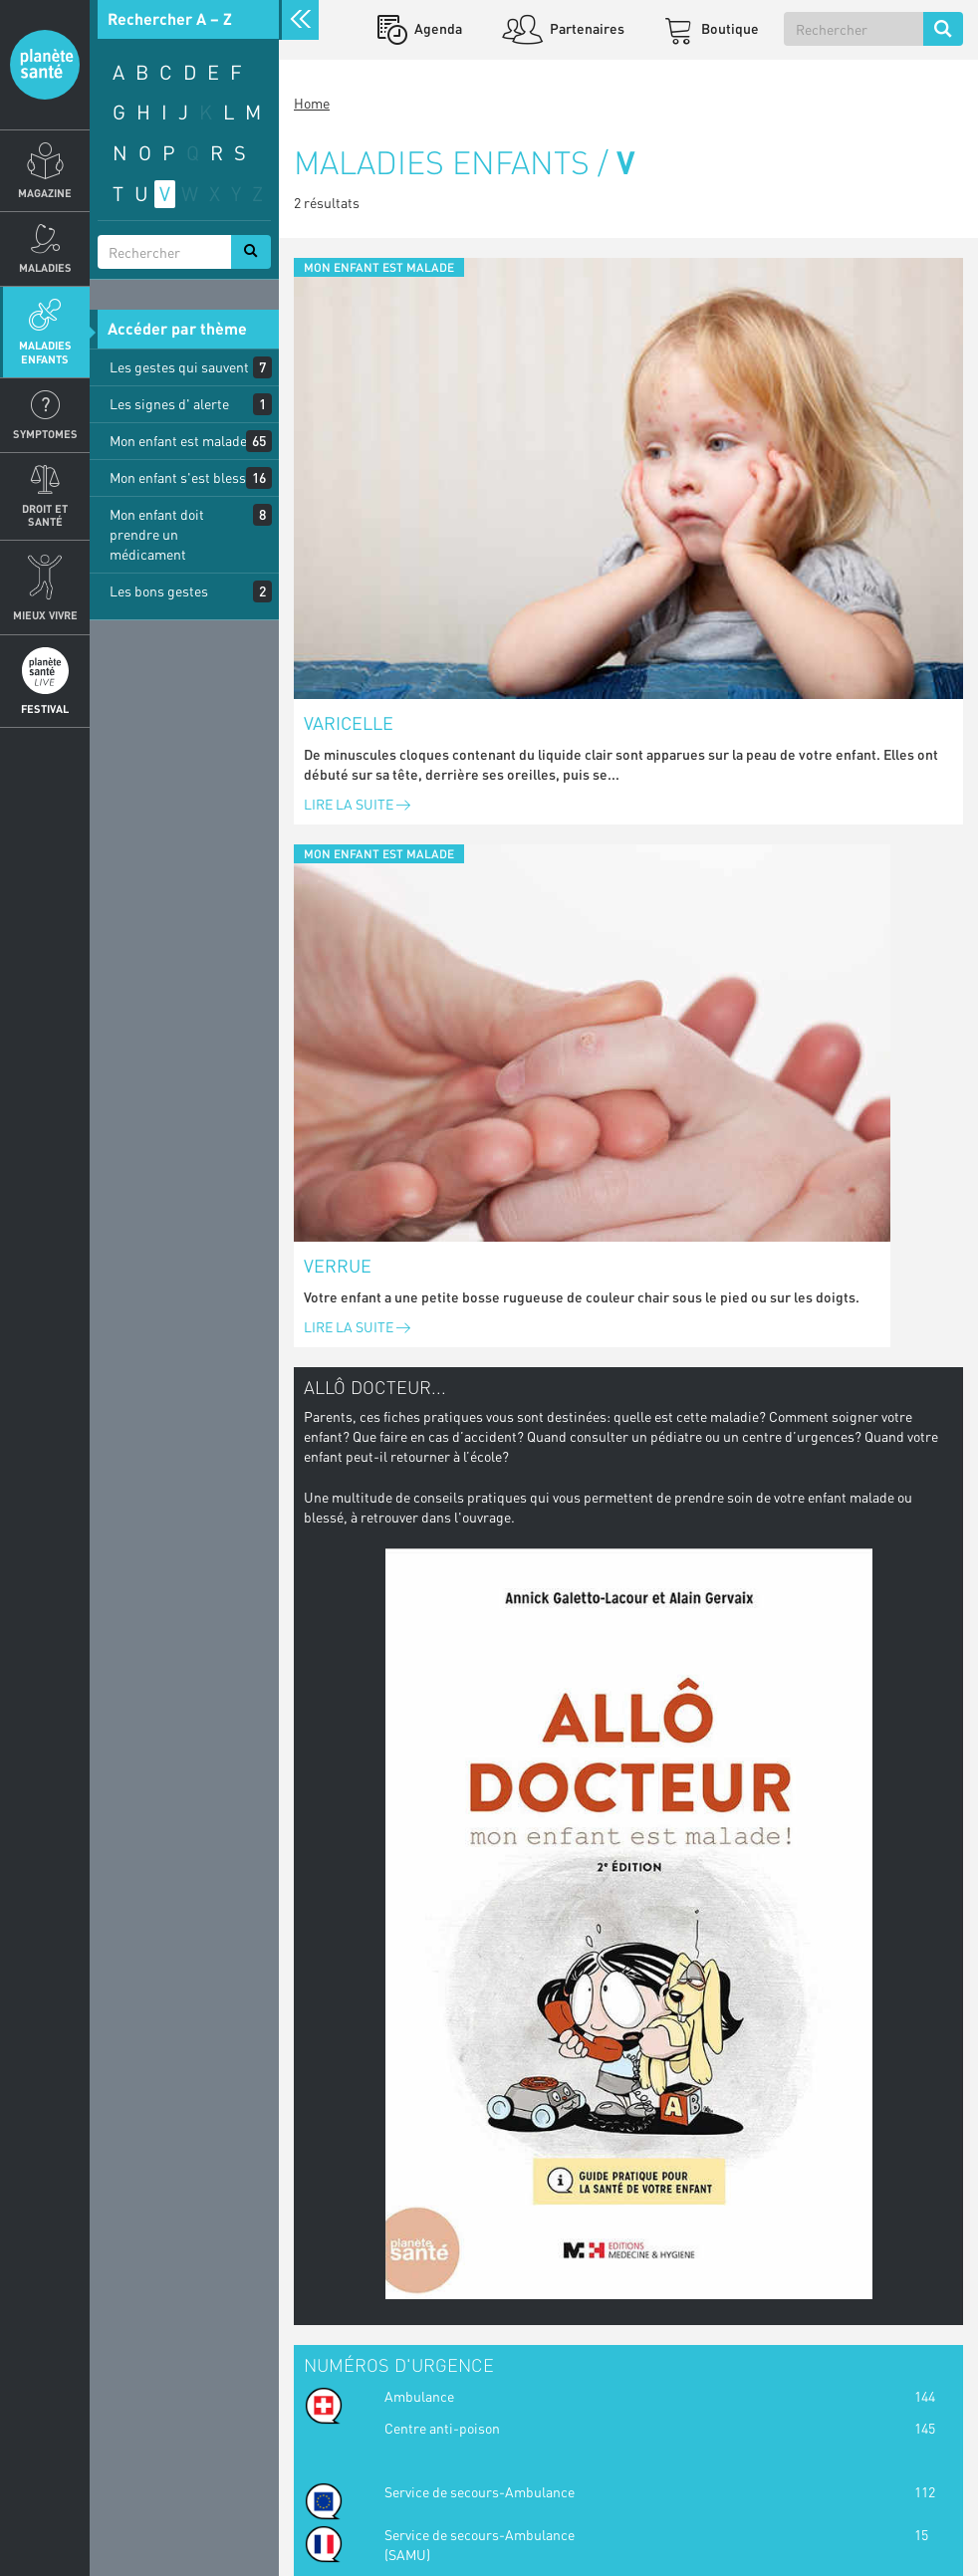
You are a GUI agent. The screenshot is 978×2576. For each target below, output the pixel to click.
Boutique (728, 28)
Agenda (436, 28)
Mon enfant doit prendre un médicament (157, 534)
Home (312, 103)
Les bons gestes (159, 591)
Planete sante (45, 65)
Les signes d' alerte (169, 403)
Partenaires (585, 28)
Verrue (337, 1266)
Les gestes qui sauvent (179, 366)
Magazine (45, 192)
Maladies (45, 267)
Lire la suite (357, 804)
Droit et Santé (45, 515)
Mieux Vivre (45, 614)
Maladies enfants (45, 351)
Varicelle (348, 723)
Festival (45, 708)
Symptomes (45, 433)
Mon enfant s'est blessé (181, 477)
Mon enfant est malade (178, 440)
